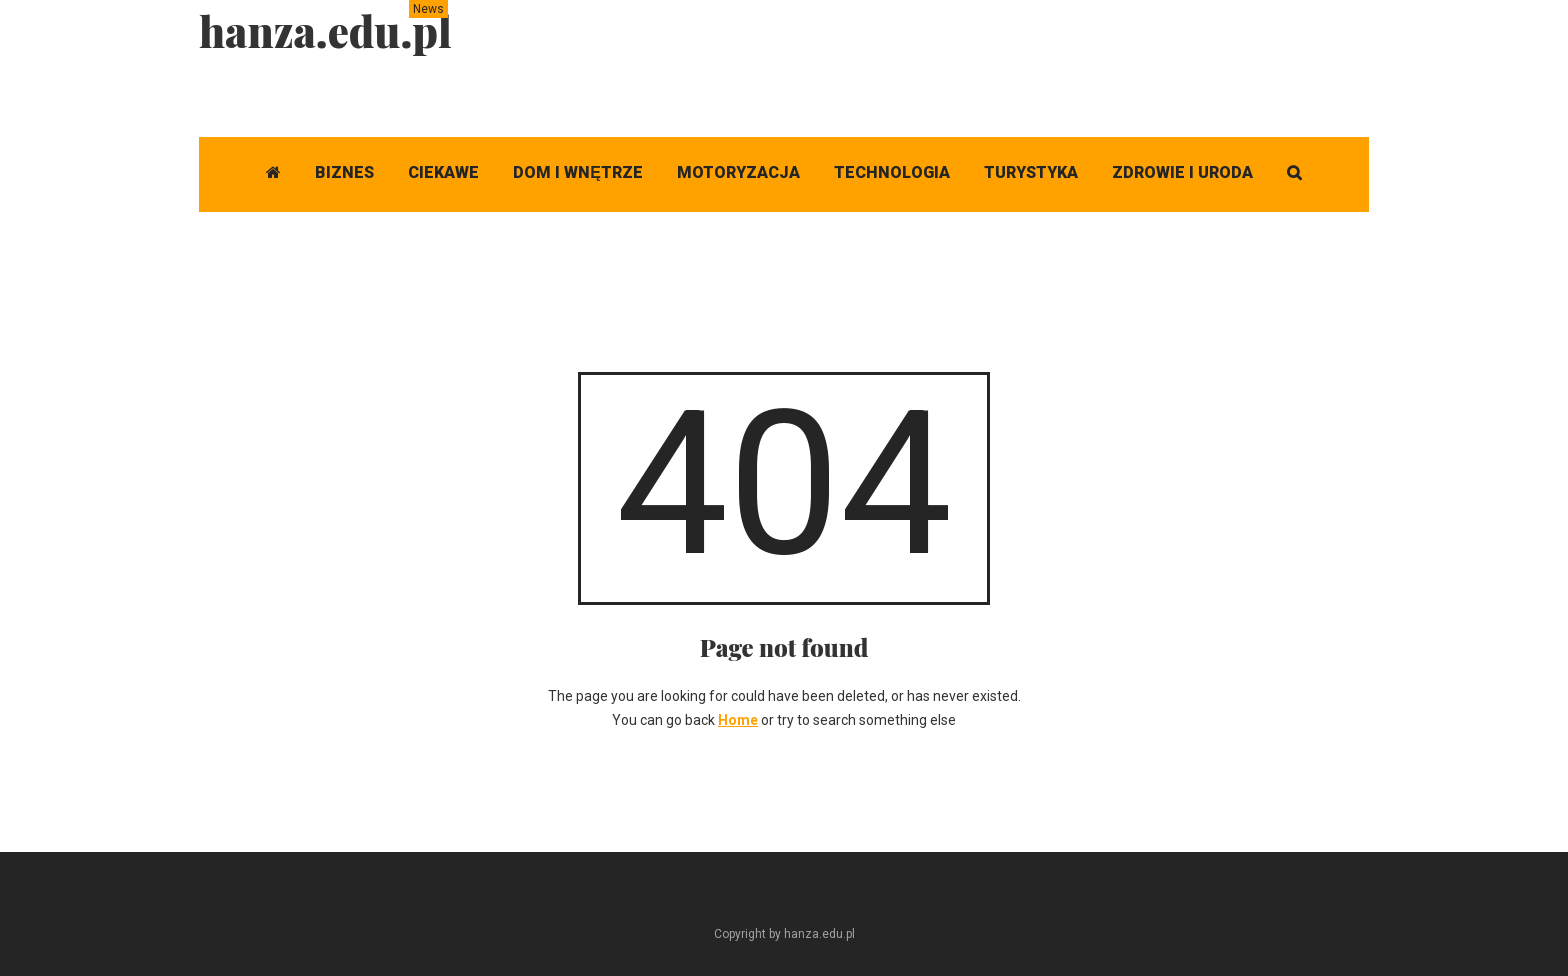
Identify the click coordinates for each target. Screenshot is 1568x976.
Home (738, 720)
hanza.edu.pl (325, 31)
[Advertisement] (1005, 45)
